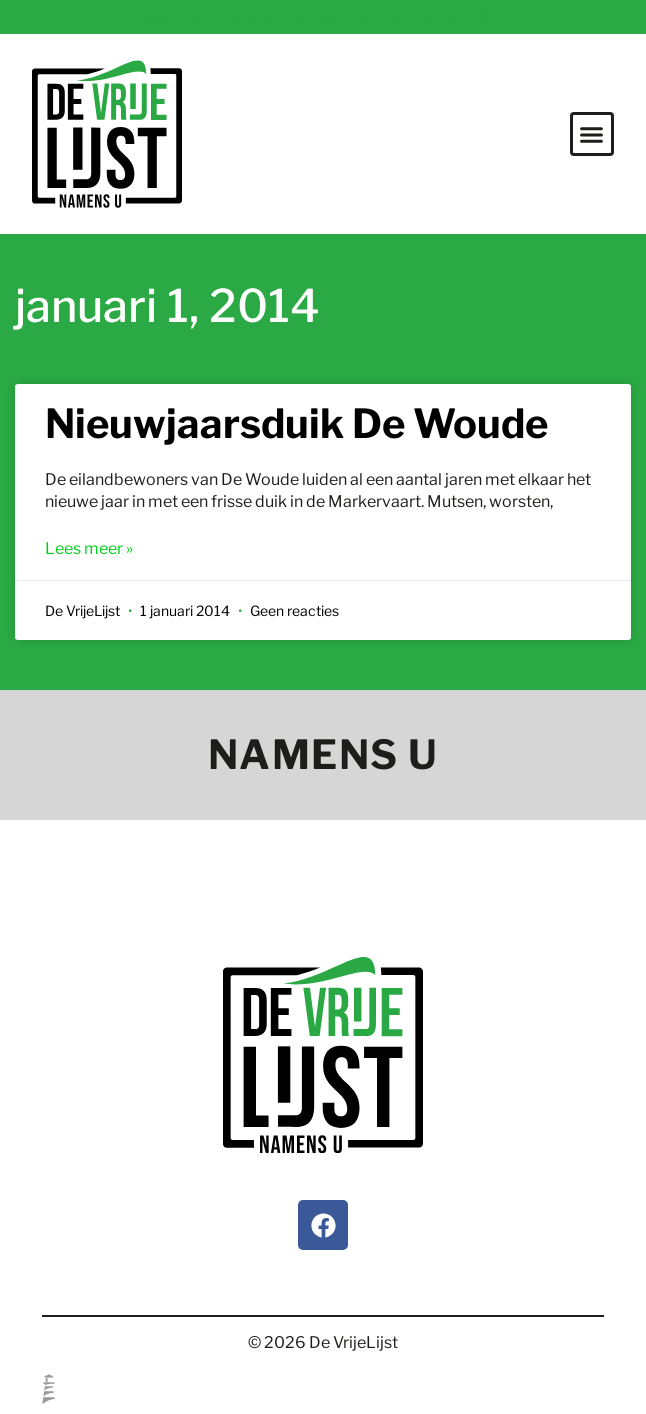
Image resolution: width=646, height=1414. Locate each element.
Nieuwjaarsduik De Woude (296, 423)
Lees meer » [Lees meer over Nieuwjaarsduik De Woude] (89, 548)
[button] (592, 134)
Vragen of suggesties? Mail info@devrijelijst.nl (323, 16)
